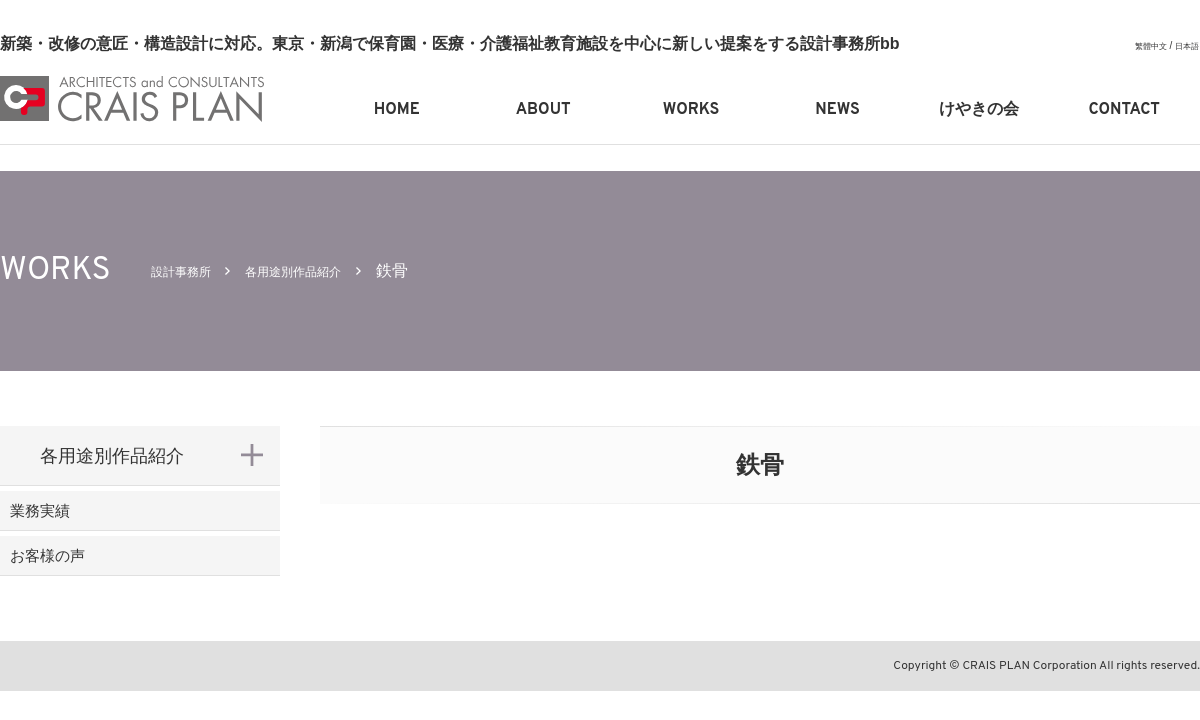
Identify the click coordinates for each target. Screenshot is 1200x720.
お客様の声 (85, 586)
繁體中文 (1141, 45)
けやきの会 (979, 110)
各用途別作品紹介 (329, 270)
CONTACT (1124, 110)
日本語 (1184, 45)
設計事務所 (191, 270)
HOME (397, 110)
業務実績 (76, 521)
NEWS (837, 110)
